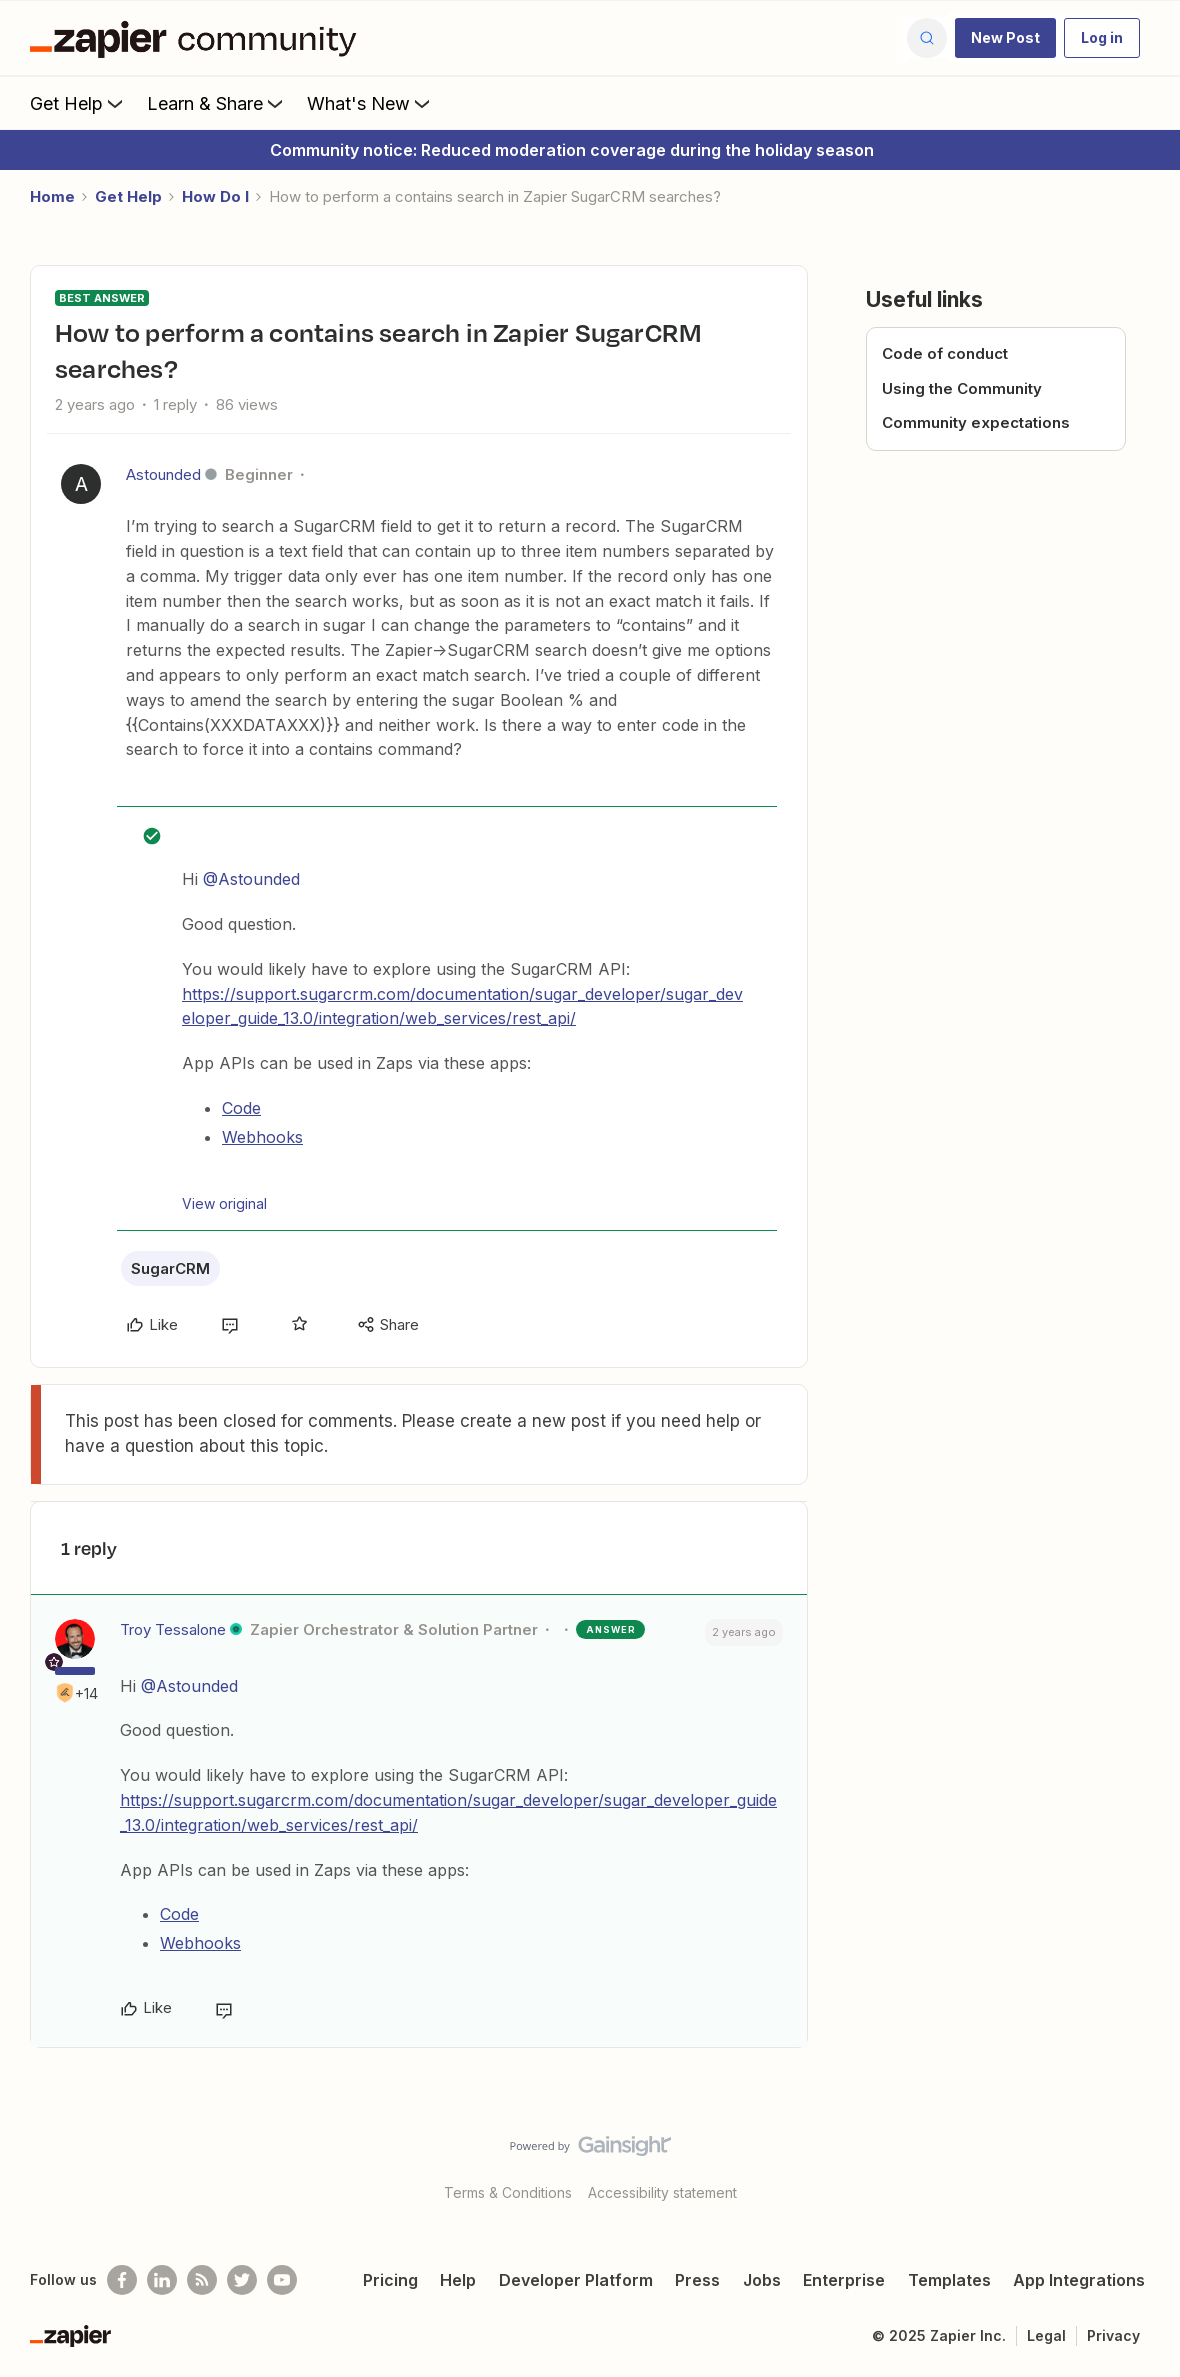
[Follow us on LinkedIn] (162, 2280)
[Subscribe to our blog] (202, 2280)
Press (697, 2280)
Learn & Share (217, 103)
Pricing (390, 2280)
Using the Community (962, 388)
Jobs (762, 2280)
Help (458, 2280)
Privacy (1113, 2335)
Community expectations (976, 422)
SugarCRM (170, 1268)
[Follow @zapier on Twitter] (242, 2280)
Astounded (163, 474)
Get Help (78, 103)
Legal (1046, 2335)
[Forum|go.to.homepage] (198, 38)
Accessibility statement (662, 2192)
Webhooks (262, 1137)
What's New (370, 103)
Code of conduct (945, 353)
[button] (1005, 38)
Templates (949, 2280)
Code (241, 1108)
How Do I (215, 196)
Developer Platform (576, 2280)
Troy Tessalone (173, 1629)
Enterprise (844, 2280)
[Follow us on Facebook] (122, 2280)
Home (52, 196)
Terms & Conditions (508, 2192)
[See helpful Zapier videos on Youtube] (282, 2280)
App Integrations (1079, 2280)
